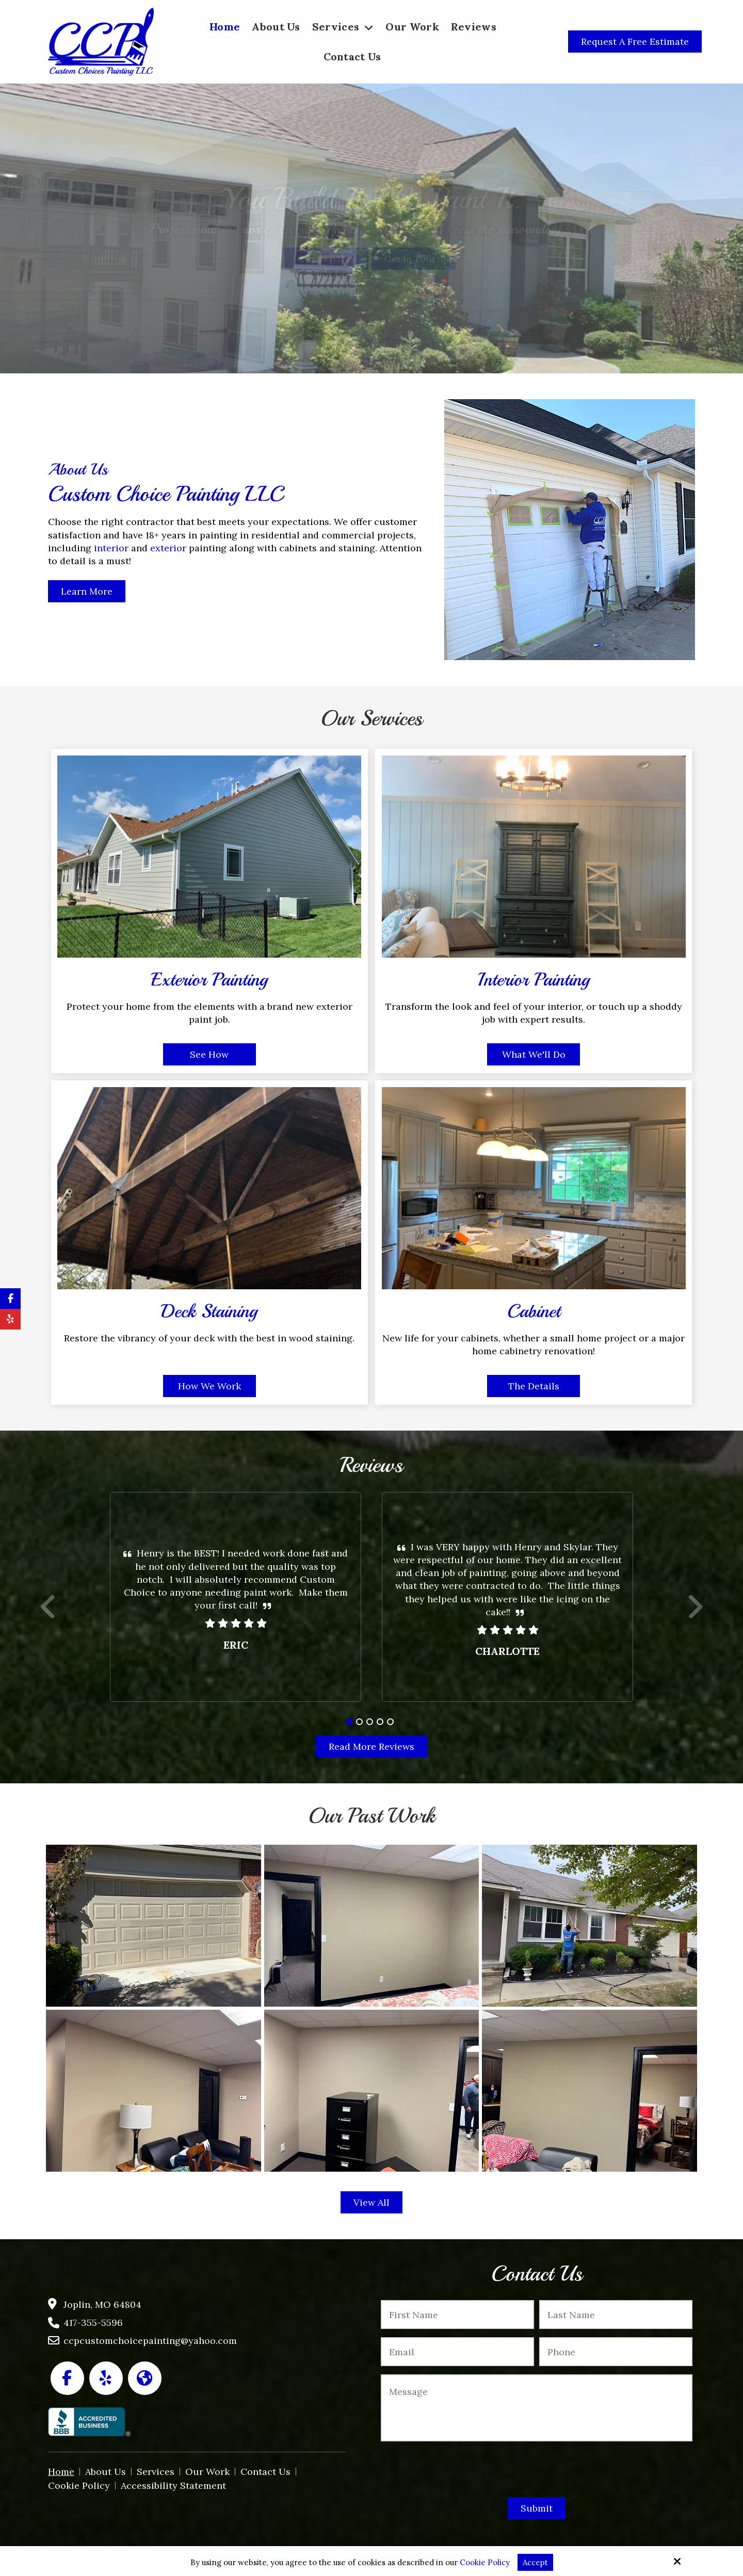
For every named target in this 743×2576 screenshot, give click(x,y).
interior (112, 548)
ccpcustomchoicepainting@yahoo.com (150, 2341)
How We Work (209, 1386)
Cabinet (533, 1311)
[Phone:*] (615, 2351)
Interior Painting (534, 979)
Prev (48, 1612)
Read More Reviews (371, 1746)
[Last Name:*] (615, 2314)
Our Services (326, 259)
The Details (533, 1386)
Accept (535, 2562)
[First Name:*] (457, 2314)
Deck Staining (209, 1311)
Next (694, 1612)
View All (371, 2202)
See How (209, 1054)
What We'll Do (534, 1054)
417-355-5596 (93, 2322)
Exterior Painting (209, 979)
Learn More (86, 591)
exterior (168, 548)
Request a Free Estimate (635, 41)
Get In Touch (413, 259)
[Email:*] (457, 2351)
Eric (235, 1644)
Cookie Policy (485, 2562)
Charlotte (507, 1651)
